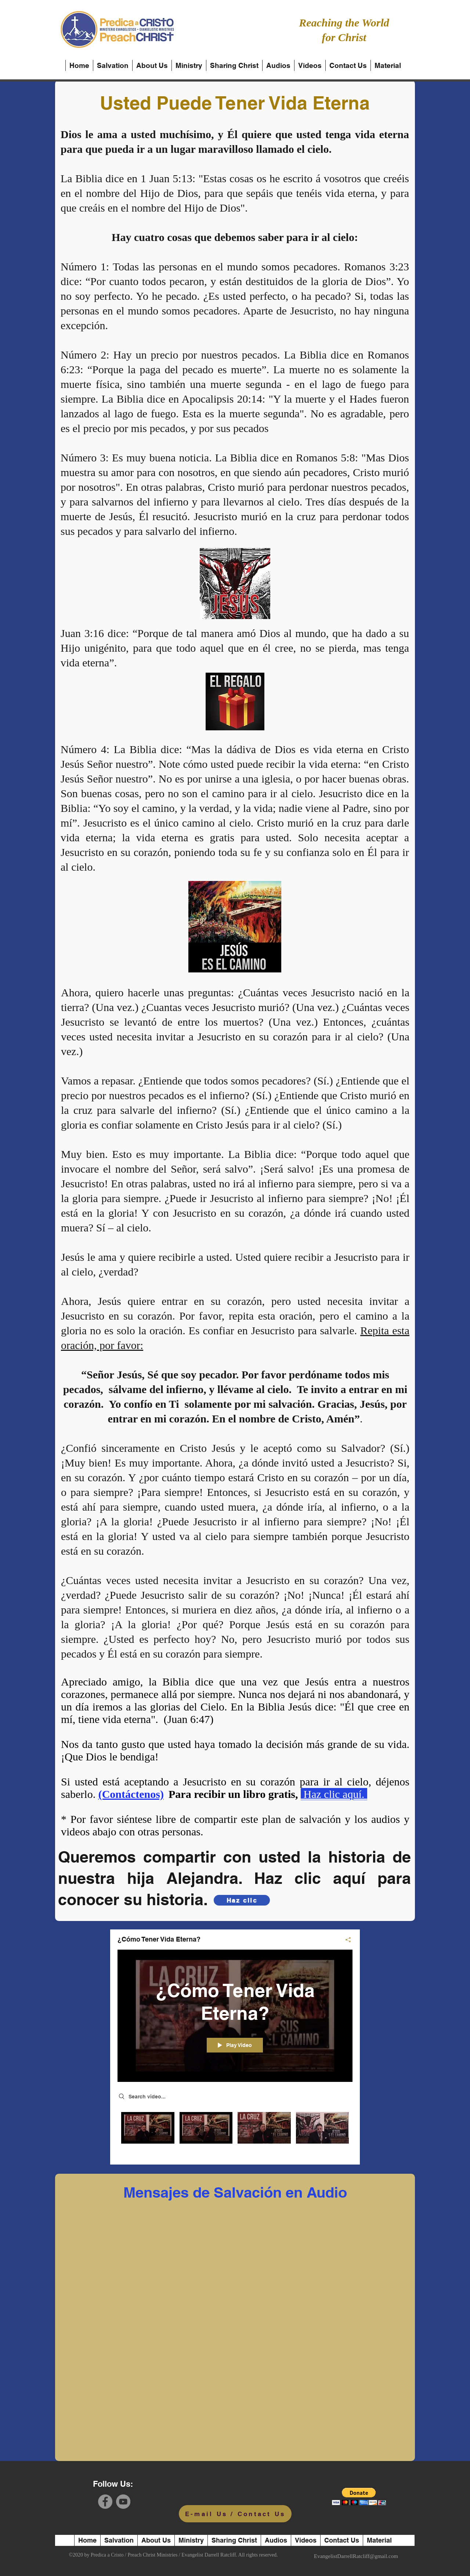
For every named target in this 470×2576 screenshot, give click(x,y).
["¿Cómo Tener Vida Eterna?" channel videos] (235, 2133)
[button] (359, 2496)
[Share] (345, 1939)
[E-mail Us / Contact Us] (235, 2513)
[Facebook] (105, 2501)
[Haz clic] (242, 1900)
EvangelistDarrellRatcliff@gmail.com (356, 2556)
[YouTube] (123, 2501)
